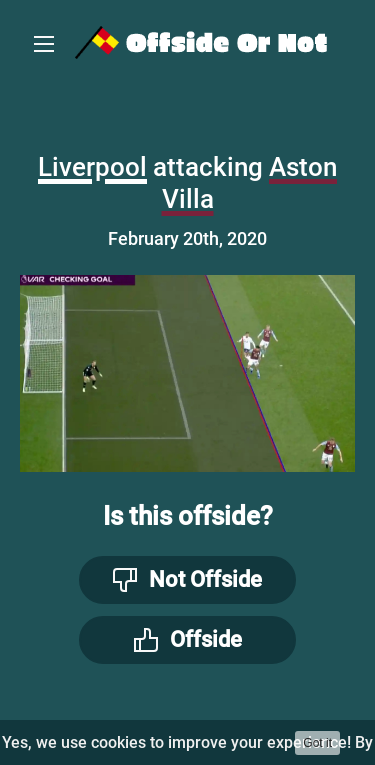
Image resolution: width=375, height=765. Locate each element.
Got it (317, 743)
